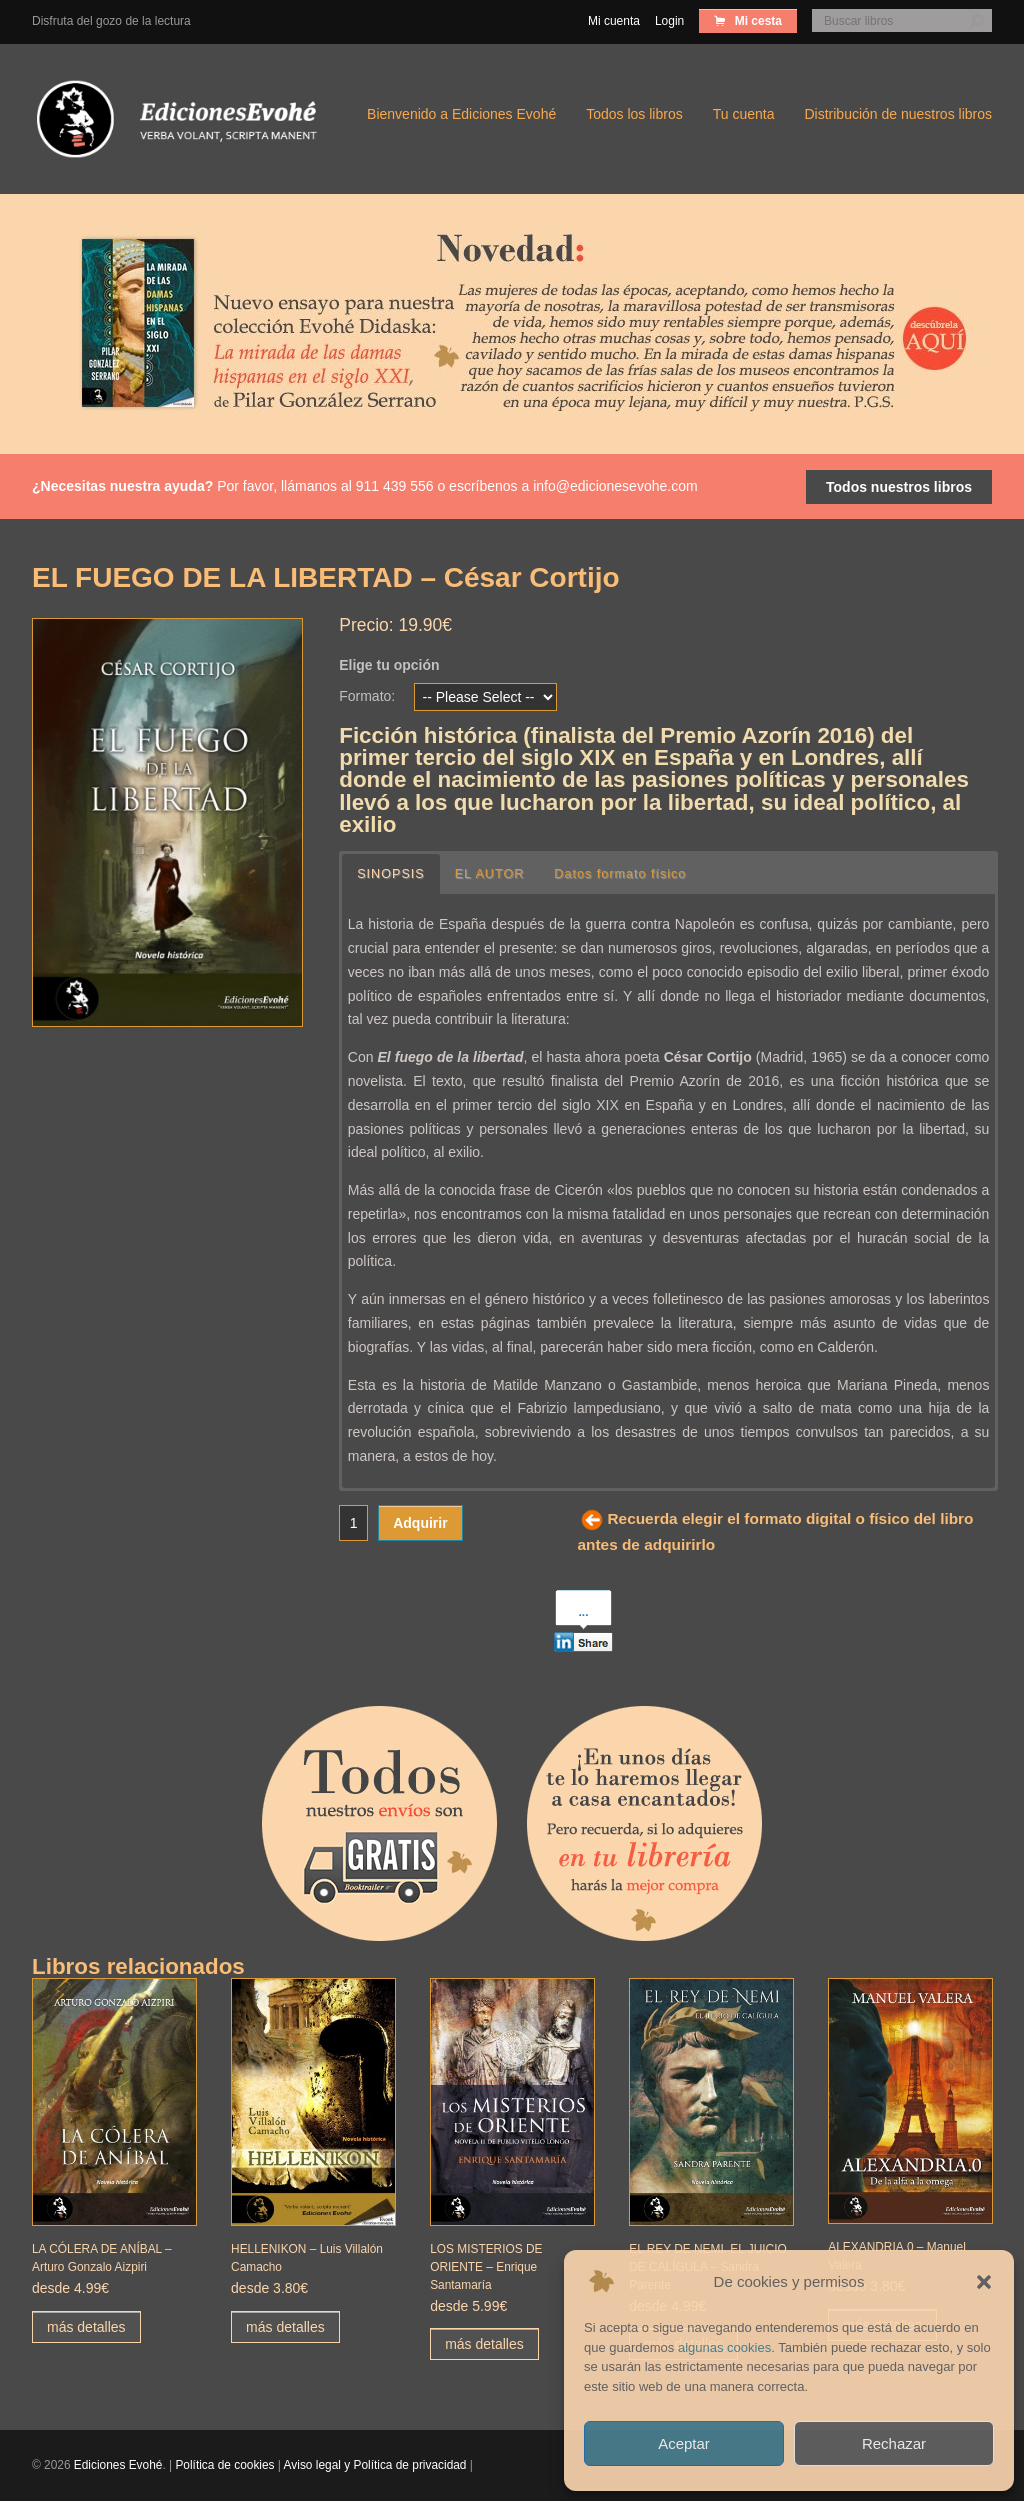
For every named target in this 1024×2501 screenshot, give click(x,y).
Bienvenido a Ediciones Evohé (461, 114)
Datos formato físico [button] (620, 874)
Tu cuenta (744, 114)
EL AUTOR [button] (490, 874)
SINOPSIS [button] (391, 874)
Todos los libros (634, 114)
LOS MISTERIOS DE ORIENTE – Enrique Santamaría (486, 2267)
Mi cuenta (614, 21)
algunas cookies (724, 2347)
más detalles (86, 2327)
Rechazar (894, 2443)
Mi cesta (756, 21)
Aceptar (684, 2443)
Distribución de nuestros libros (898, 114)
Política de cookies (224, 2465)
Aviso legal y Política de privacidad (375, 2465)
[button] (984, 2282)
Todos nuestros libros (899, 487)
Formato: (367, 696)
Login (669, 21)
